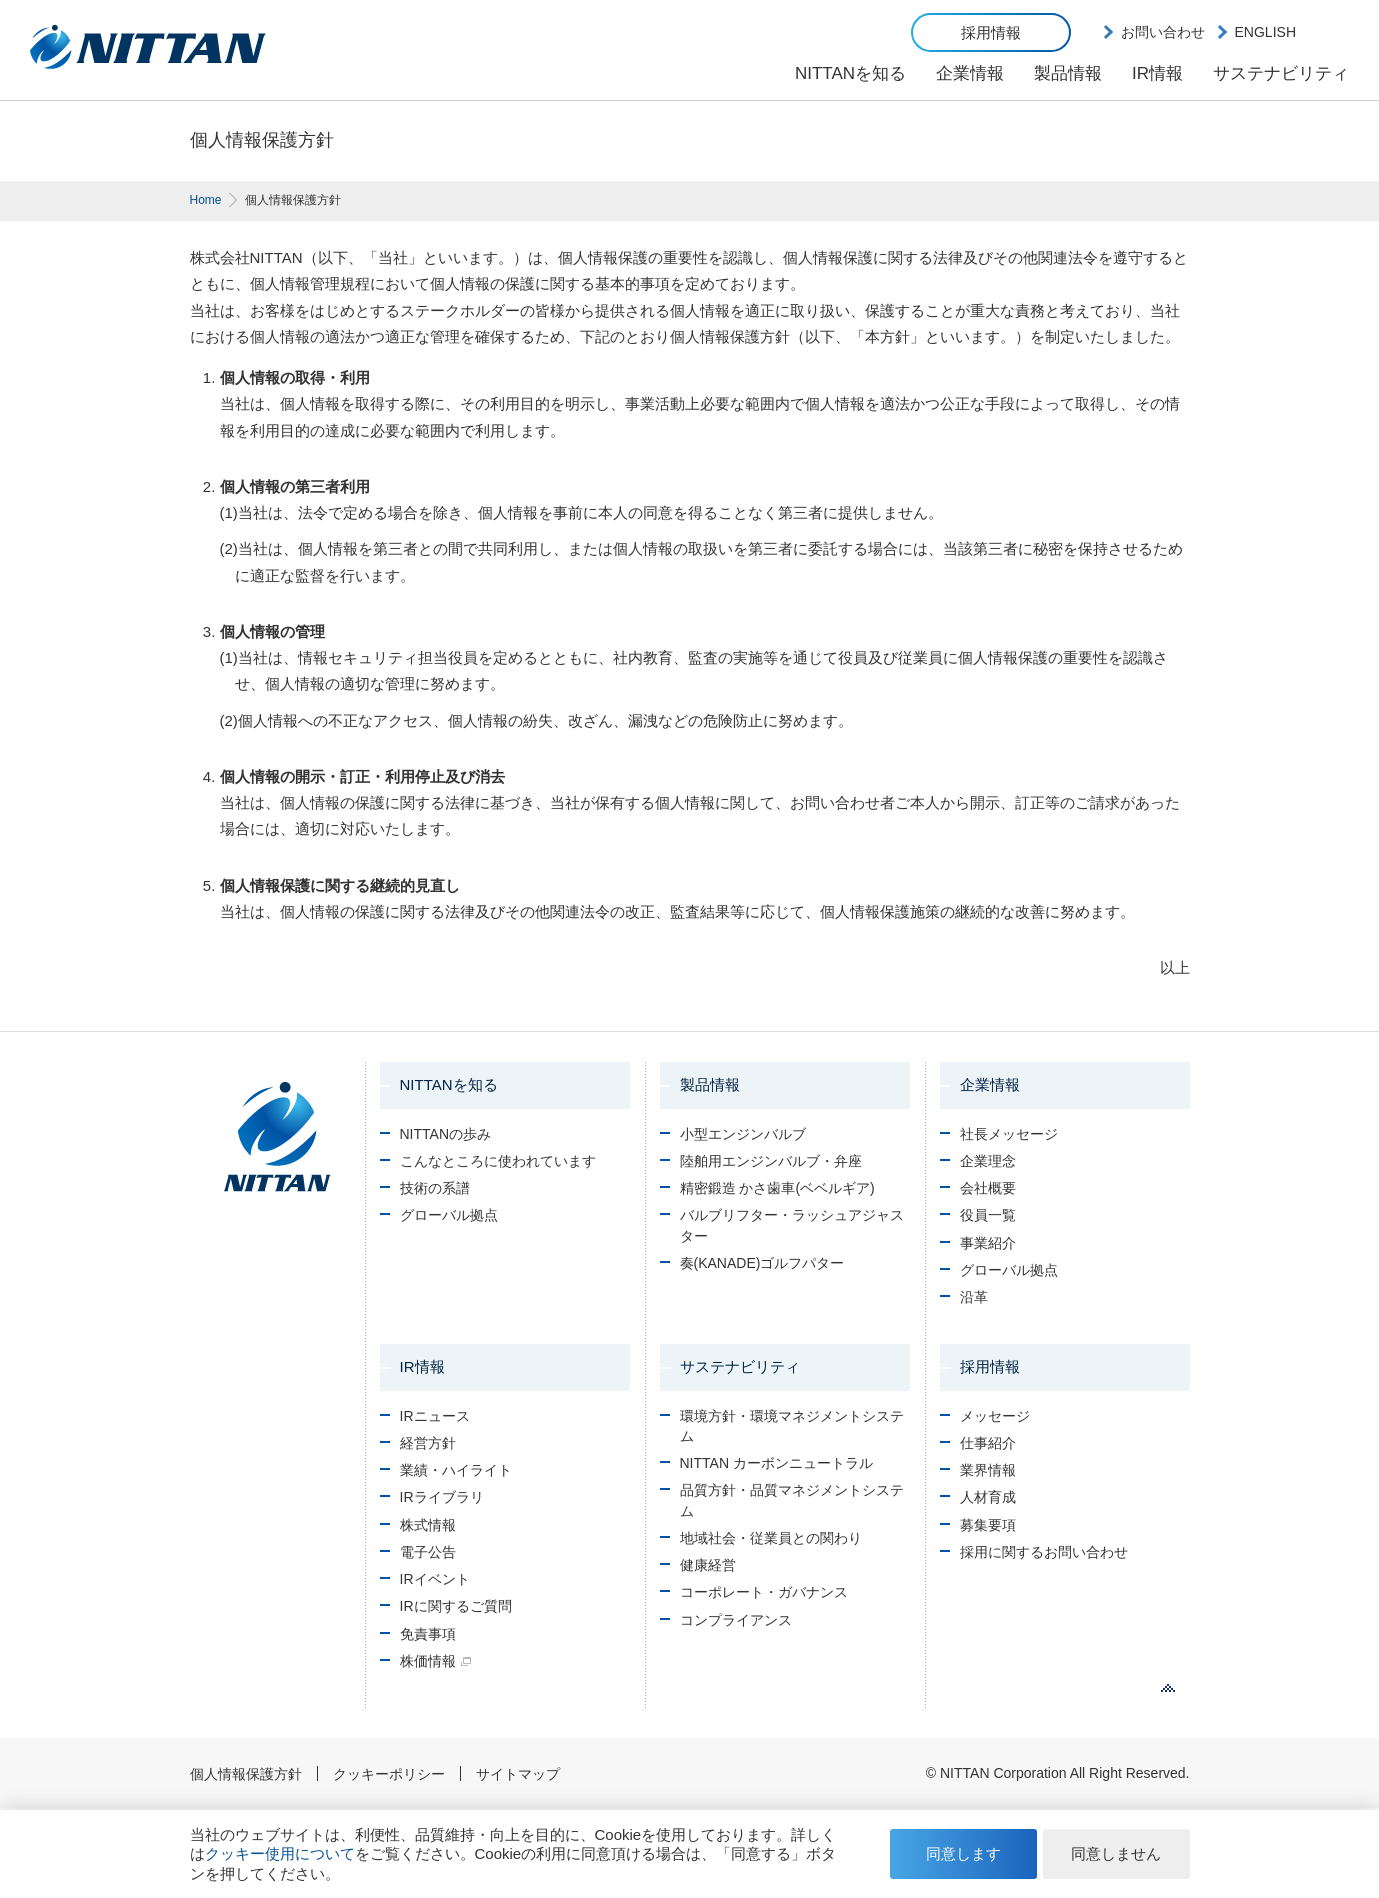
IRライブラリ (442, 1497)
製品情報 (1068, 73)
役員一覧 (988, 1215)
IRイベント (435, 1579)
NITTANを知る (850, 73)
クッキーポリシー (389, 1774)
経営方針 (428, 1443)
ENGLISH (1265, 32)
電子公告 (428, 1552)
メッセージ (995, 1416)
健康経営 (708, 1565)
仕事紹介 (988, 1443)
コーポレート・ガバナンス (764, 1592)
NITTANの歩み (446, 1134)
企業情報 (970, 73)
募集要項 (988, 1525)
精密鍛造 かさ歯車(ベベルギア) (777, 1188)
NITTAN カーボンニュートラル (776, 1463)
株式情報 (428, 1525)
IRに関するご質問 (456, 1606)
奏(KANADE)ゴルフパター (762, 1263)
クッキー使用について (280, 1853)
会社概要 (988, 1188)
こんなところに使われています (498, 1161)
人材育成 (988, 1497)
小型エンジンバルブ (743, 1134)
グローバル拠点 (449, 1215)
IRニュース (435, 1416)
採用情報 (991, 32)
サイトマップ (518, 1774)
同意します (963, 1853)
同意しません (1116, 1853)
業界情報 (988, 1470)
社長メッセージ (1009, 1134)
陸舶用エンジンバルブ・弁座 (771, 1161)
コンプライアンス (736, 1620)
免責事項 (428, 1634)
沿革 (974, 1297)
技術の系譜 (435, 1188)
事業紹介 (988, 1243)
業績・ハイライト (456, 1470)
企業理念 (988, 1161)
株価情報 (428, 1661)
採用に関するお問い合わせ (1044, 1552)
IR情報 (1157, 73)
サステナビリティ (1281, 73)
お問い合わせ (1163, 32)
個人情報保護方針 (246, 1774)
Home (206, 200)
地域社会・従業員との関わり (771, 1538)
